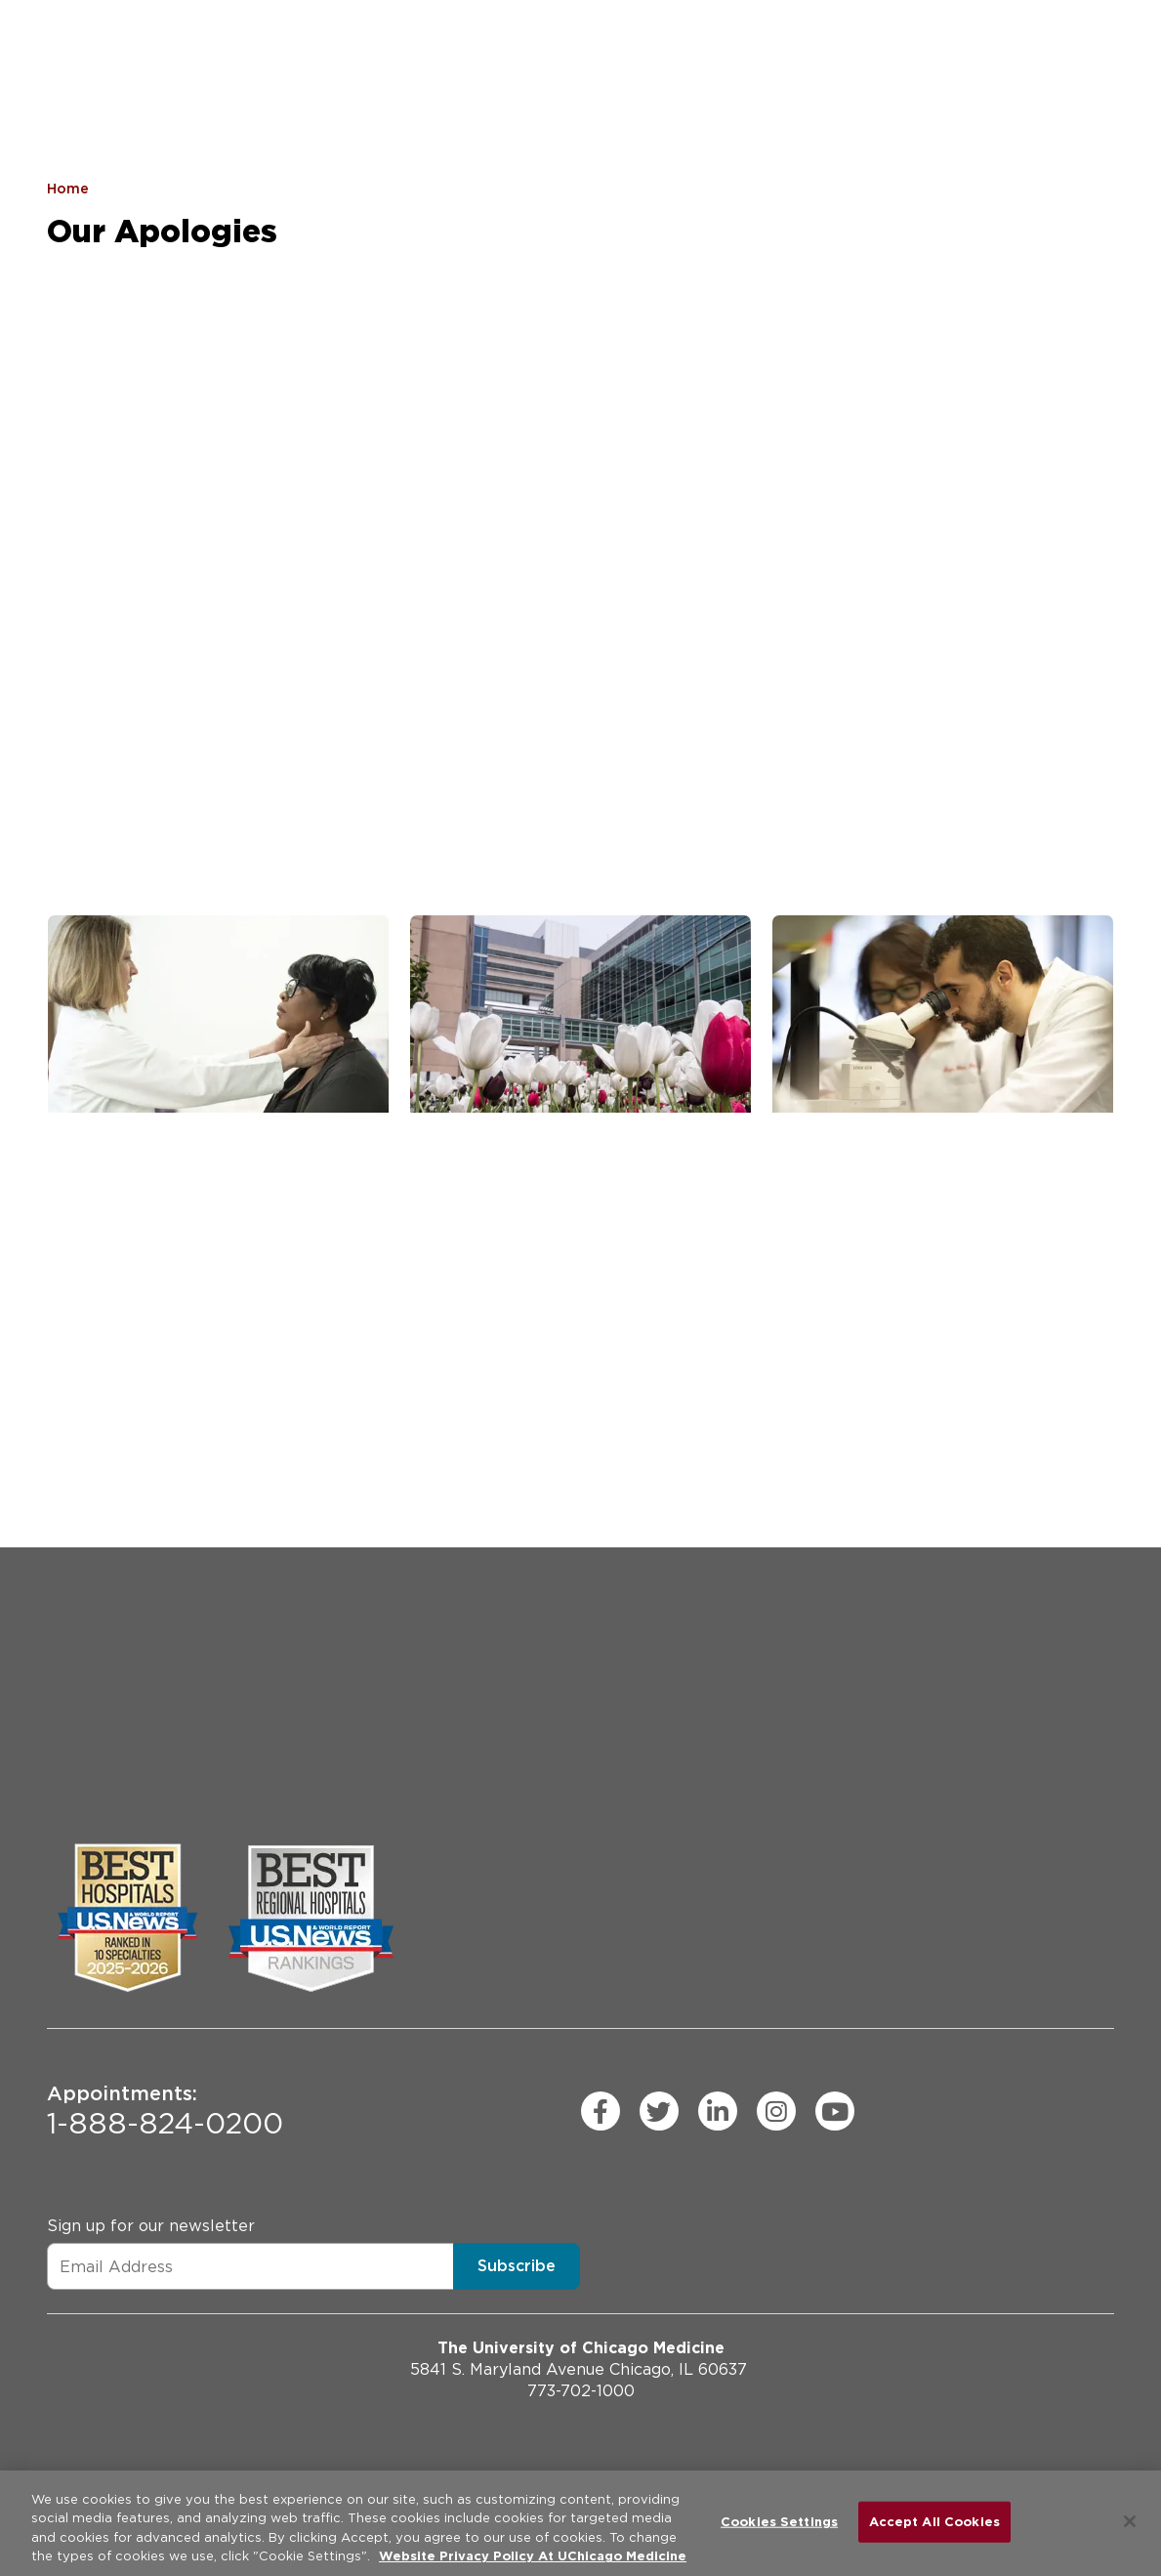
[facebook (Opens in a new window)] (600, 2111)
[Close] (1129, 2521)
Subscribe (516, 2266)
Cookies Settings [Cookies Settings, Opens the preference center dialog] (779, 2521)
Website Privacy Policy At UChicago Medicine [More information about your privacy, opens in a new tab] (532, 2556)
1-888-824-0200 (165, 2111)
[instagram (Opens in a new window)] (776, 2111)
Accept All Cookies (934, 2521)
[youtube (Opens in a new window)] (834, 2111)
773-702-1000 (581, 2391)
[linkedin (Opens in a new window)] (717, 2111)
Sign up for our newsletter (151, 2226)
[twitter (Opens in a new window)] (659, 2111)
